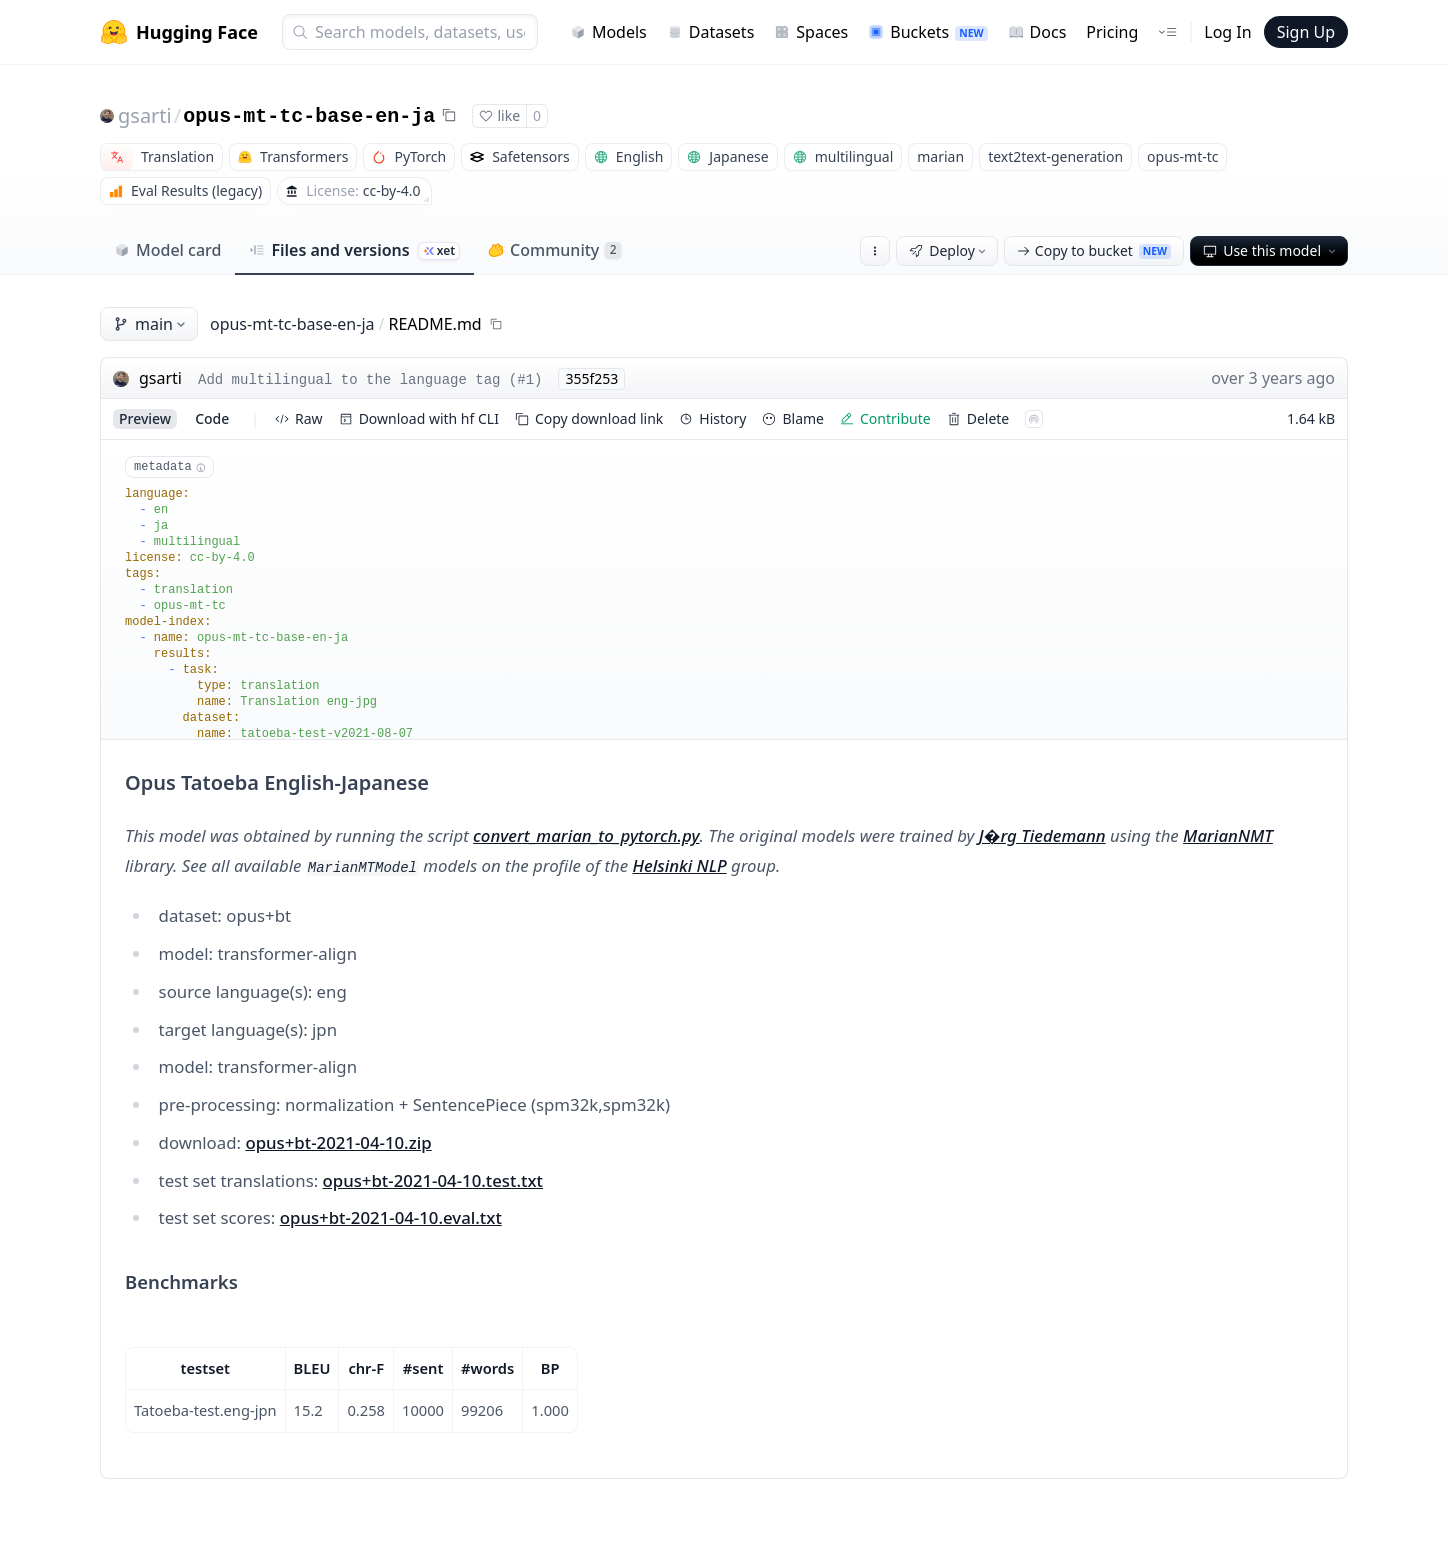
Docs (1037, 32)
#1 (525, 380)
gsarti (145, 115)
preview (145, 418)
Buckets (927, 32)
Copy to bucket (1094, 250)
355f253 (591, 378)
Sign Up (1306, 32)
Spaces (811, 32)
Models (608, 32)
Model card (167, 250)
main (151, 324)
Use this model (1271, 250)
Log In (1227, 32)
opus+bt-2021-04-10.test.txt (433, 1180)
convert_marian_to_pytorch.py (586, 835)
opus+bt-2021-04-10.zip (338, 1142)
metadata (169, 467)
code (212, 418)
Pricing (1112, 32)
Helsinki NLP (680, 865)
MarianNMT (1228, 835)
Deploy (949, 250)
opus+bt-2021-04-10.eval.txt (391, 1217)
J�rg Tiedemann (1042, 835)
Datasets (711, 32)
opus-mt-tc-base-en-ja (309, 116)
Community (554, 250)
